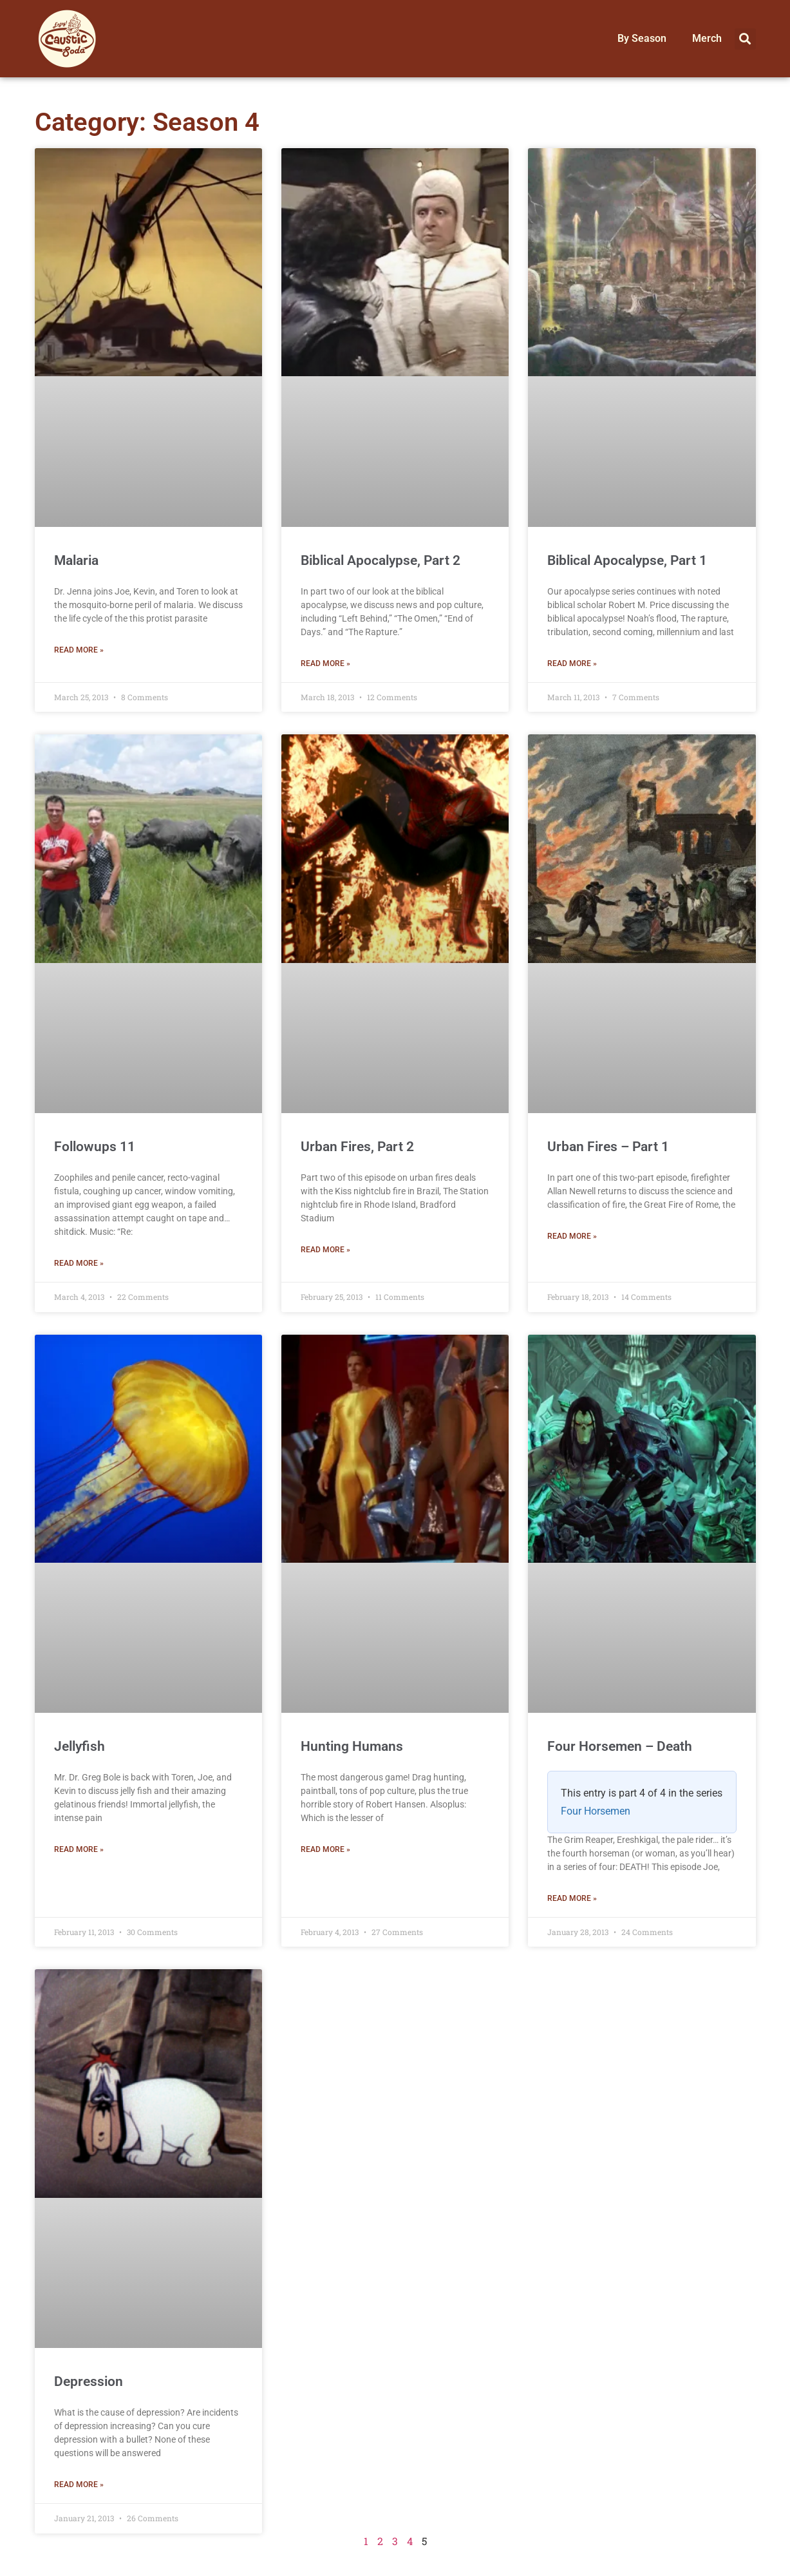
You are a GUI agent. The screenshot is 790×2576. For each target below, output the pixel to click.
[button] (745, 39)
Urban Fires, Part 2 (357, 1146)
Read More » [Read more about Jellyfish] (79, 1849)
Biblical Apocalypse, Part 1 (627, 560)
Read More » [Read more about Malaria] (79, 649)
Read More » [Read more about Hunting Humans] (325, 1849)
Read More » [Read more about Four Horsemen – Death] (572, 1898)
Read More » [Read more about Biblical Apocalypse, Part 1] (572, 663)
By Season (641, 38)
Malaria (76, 560)
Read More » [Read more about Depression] (79, 2484)
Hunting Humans (352, 1746)
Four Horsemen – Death (619, 1746)
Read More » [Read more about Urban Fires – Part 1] (572, 1236)
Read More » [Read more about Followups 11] (79, 1263)
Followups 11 (94, 1146)
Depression (88, 2381)
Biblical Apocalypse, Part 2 (380, 560)
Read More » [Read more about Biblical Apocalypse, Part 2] (325, 663)
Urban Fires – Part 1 (608, 1146)
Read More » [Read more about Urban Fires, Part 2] (325, 1249)
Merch (707, 38)
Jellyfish (79, 1746)
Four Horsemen (595, 1811)
